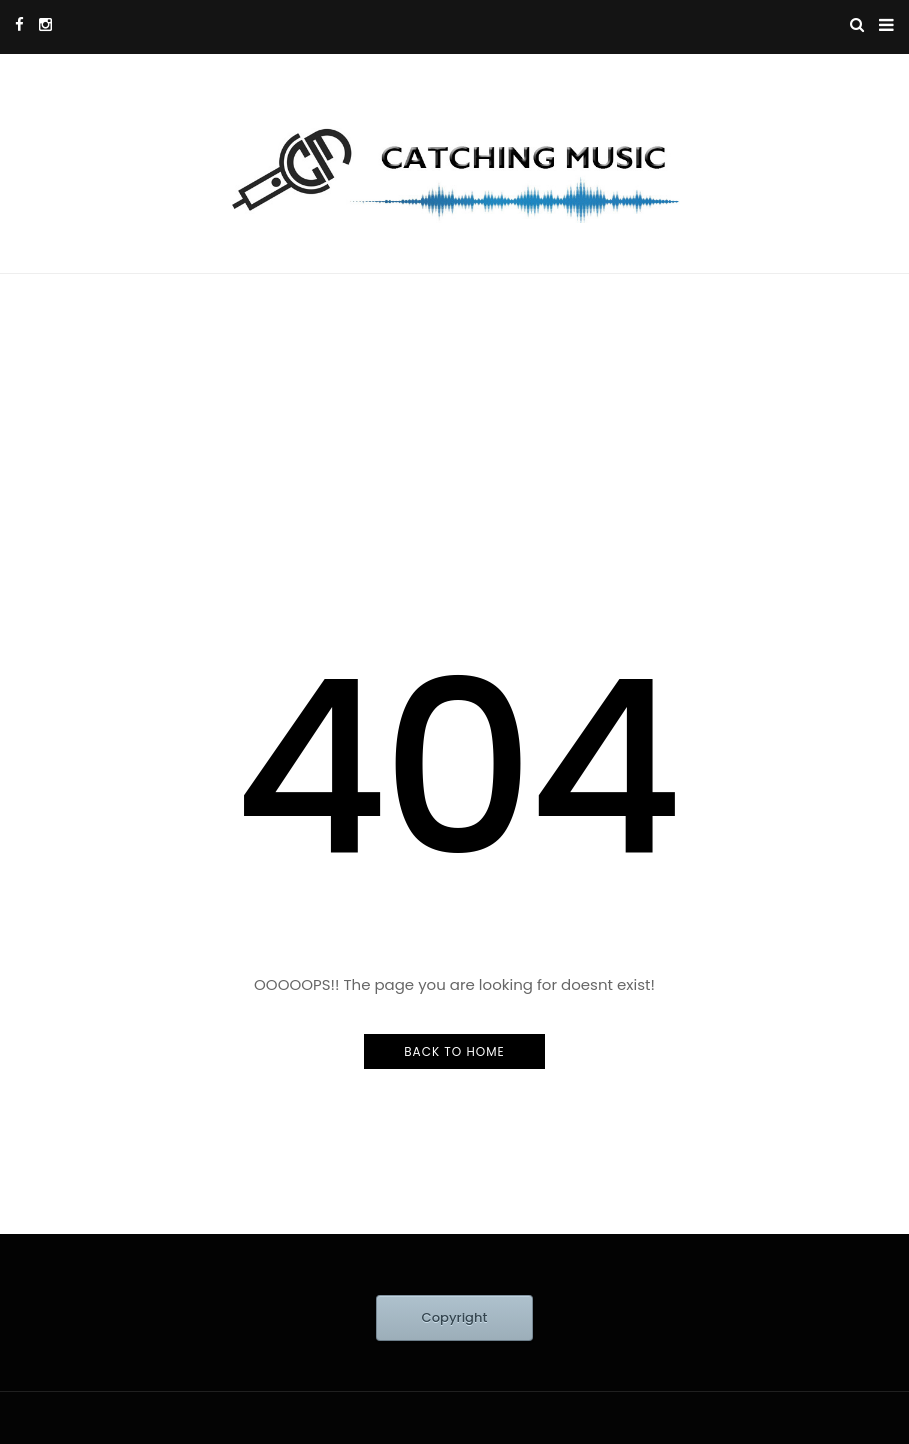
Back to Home (454, 1051)
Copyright (455, 1317)
